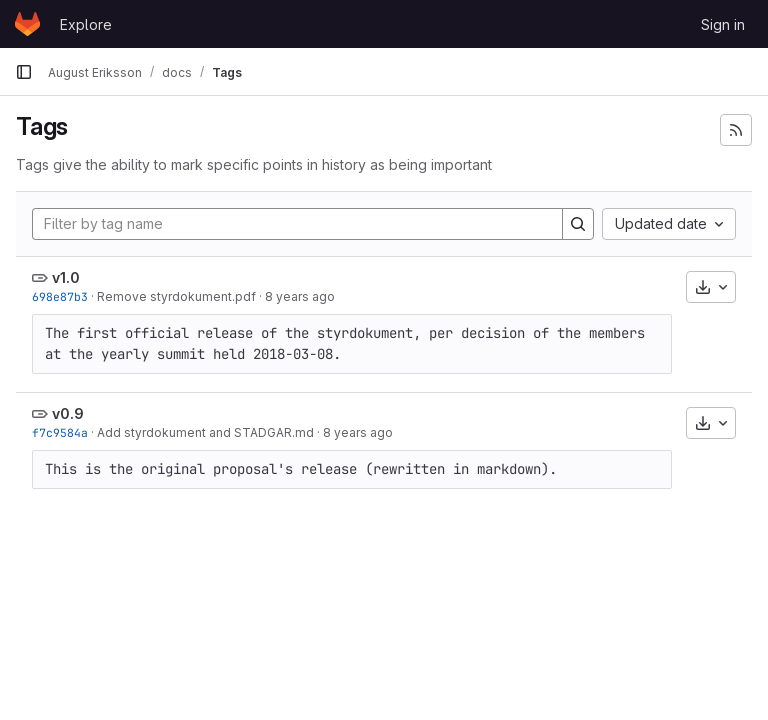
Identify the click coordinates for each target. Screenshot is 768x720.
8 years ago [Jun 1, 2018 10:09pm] (300, 296)
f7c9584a (60, 432)
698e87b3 (60, 296)
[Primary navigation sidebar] (24, 72)
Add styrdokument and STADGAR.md (205, 432)
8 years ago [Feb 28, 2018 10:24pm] (358, 432)
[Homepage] (27, 24)
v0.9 (68, 413)
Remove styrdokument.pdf (176, 296)
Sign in (723, 24)
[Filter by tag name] (297, 224)
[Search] (578, 224)
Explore (86, 24)
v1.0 (66, 277)
